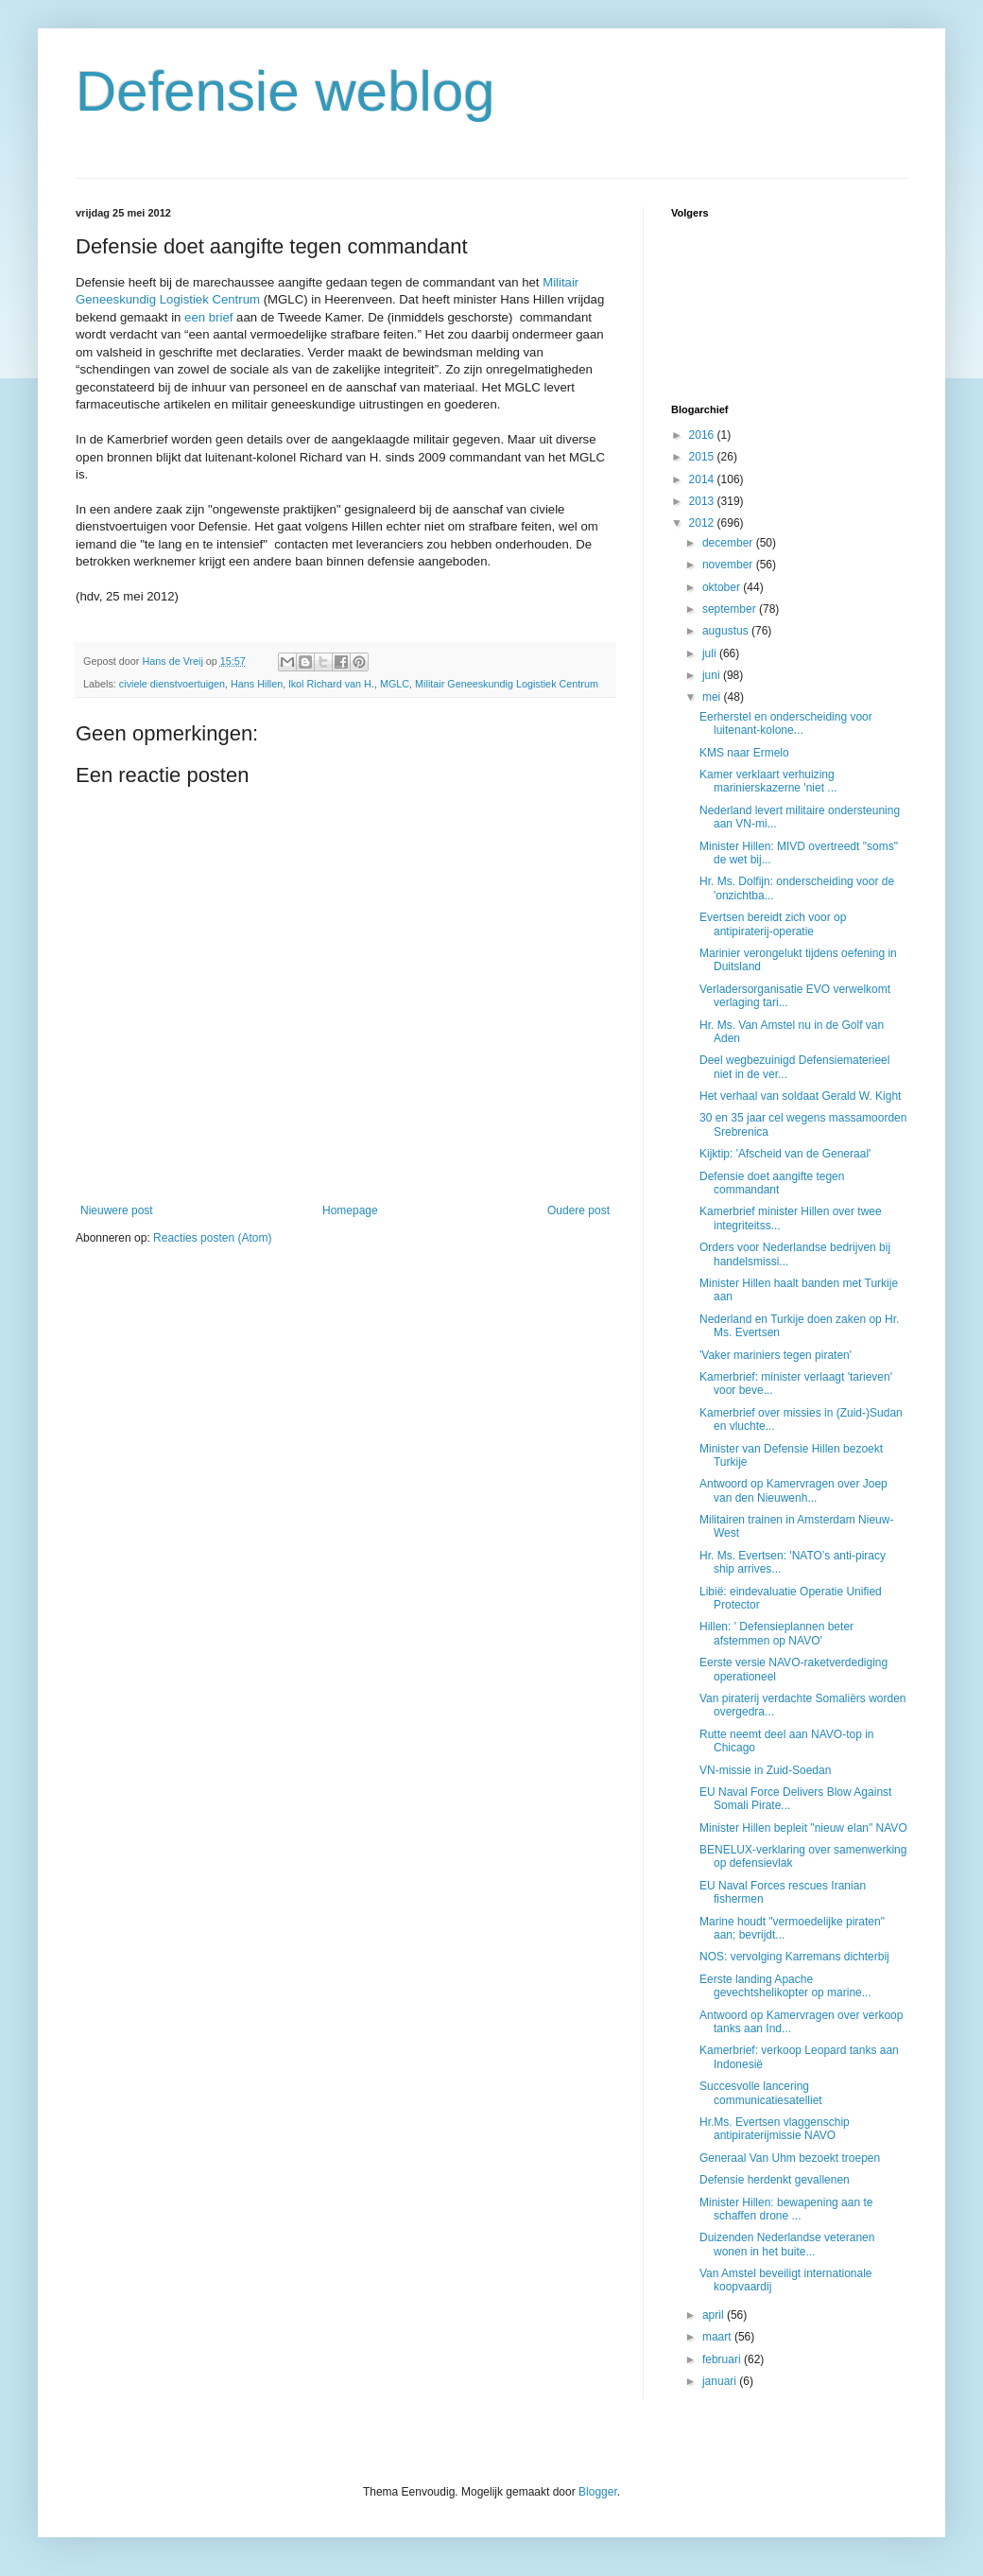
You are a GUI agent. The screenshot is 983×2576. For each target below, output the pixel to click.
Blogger (597, 2491)
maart (718, 2336)
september (730, 609)
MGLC (394, 683)
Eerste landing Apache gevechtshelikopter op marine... (785, 1986)
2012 (703, 523)
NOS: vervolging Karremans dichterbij (794, 1956)
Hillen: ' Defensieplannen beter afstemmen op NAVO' (776, 1633)
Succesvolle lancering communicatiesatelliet (760, 2093)
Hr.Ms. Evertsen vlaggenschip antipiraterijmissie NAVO (774, 2128)
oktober (722, 587)
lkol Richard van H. (331, 683)
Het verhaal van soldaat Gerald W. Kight (800, 1096)
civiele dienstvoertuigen (172, 683)
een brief (208, 317)
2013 (703, 501)
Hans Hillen (257, 683)
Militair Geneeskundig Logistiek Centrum (506, 683)
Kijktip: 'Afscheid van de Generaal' (785, 1153)
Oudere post (578, 1210)
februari (723, 2359)
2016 (703, 435)
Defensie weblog (285, 91)
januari (720, 2381)
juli (710, 653)
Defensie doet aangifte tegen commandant (771, 1183)
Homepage (350, 1210)
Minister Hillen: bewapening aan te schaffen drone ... (785, 2209)
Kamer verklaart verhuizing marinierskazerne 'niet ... (767, 781)
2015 (703, 456)
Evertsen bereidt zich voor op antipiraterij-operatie (772, 924)
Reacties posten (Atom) (212, 1237)
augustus (726, 630)
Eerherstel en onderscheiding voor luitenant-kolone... (785, 723)
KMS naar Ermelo (744, 752)
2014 (703, 479)
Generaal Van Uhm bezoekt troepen (789, 2158)
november (729, 564)
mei (713, 697)
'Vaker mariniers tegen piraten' (775, 1355)
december (729, 542)
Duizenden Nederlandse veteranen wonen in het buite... (786, 2244)
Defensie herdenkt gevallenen (774, 2179)
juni (712, 675)
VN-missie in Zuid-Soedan (765, 1770)
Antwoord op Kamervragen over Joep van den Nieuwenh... (793, 1490)
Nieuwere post (116, 1210)
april (714, 2315)
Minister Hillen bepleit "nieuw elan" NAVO (803, 1828)
